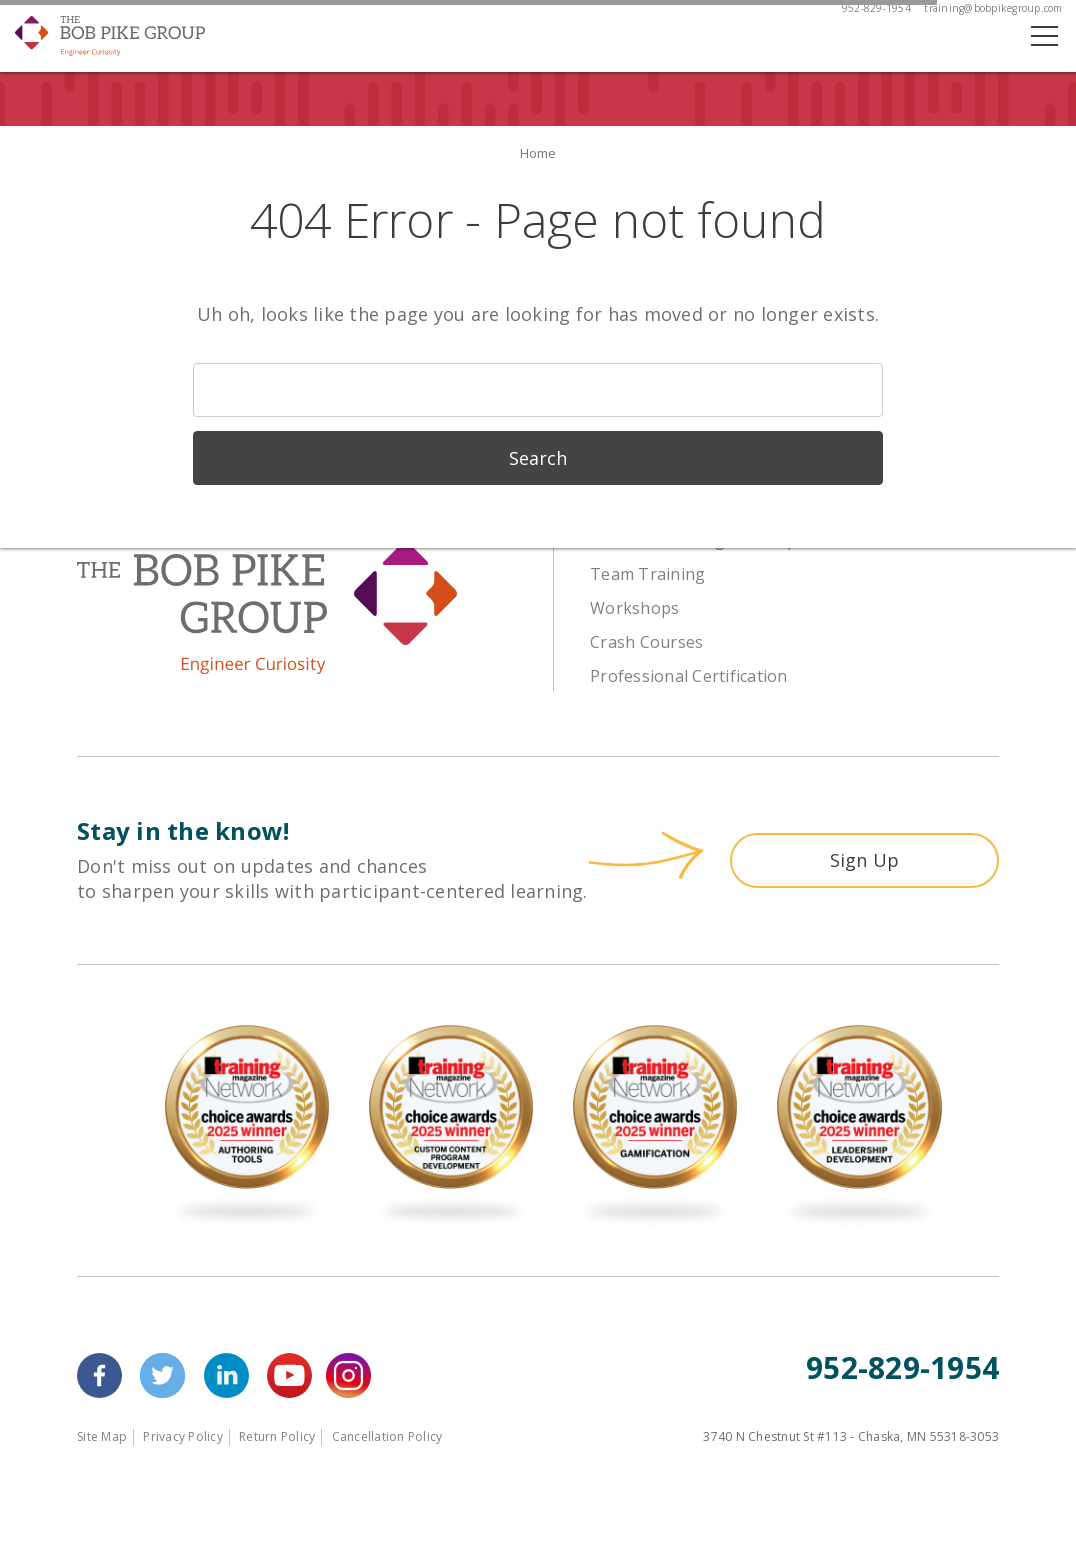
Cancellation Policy (387, 1436)
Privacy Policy (183, 1436)
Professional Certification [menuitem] (689, 676)
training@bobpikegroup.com (993, 8)
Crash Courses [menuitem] (646, 642)
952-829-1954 (876, 8)
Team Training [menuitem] (647, 574)
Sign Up (865, 860)
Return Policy (277, 1436)
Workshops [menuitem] (634, 608)
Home (538, 153)
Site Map (102, 1436)
